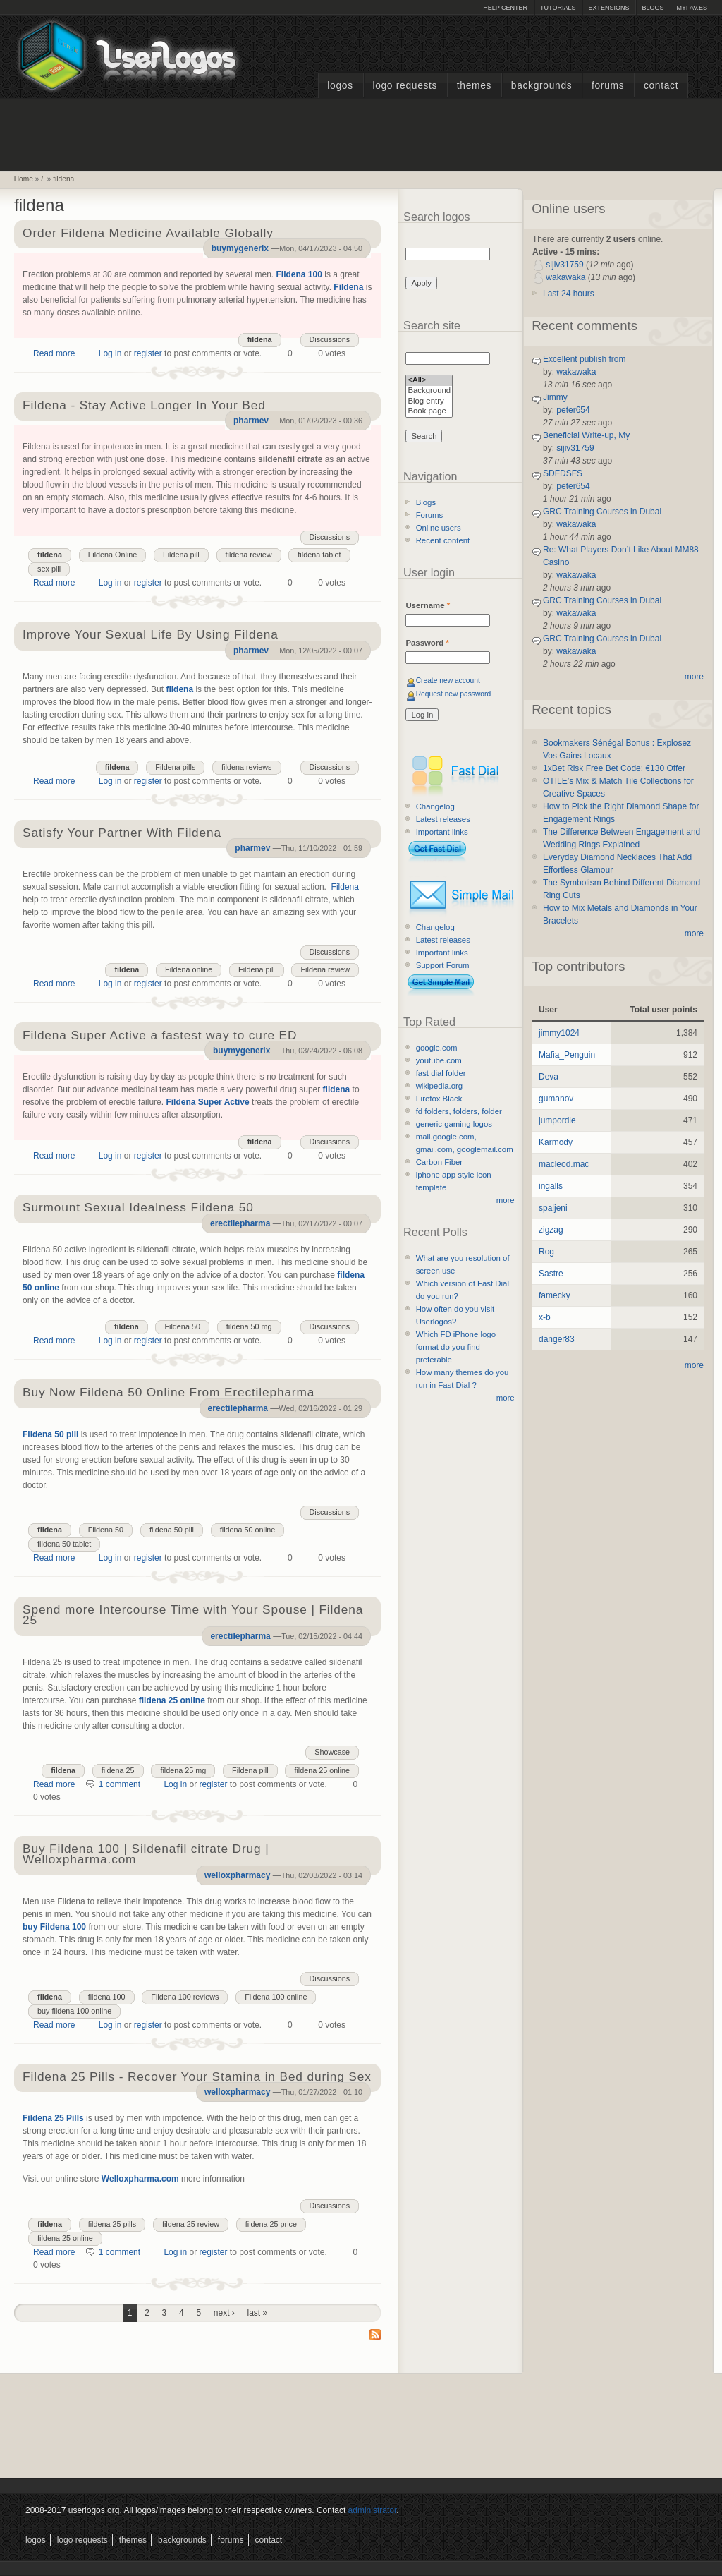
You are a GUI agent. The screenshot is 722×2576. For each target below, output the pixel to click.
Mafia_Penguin (567, 1055)
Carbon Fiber (439, 1162)
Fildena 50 (182, 1326)
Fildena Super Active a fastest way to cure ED (160, 1036)
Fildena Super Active (207, 1102)
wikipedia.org (439, 1086)
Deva (548, 1077)
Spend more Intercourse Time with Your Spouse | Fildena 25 (193, 1615)
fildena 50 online (248, 1529)
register (148, 353)
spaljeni (553, 1208)
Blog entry (429, 402)
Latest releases (443, 819)
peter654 (572, 410)
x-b (545, 1317)
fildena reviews (246, 767)
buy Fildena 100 (54, 1927)
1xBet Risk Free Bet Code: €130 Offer (614, 768)
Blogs (652, 7)
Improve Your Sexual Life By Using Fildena (151, 635)
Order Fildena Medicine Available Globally (148, 234)
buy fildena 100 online (74, 2011)
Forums (608, 85)
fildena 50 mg (249, 1326)
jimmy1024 (559, 1033)
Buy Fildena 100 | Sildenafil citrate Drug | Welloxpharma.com (146, 1855)
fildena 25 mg (183, 1770)
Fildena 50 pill (50, 1434)
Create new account (448, 680)
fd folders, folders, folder (459, 1111)
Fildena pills (175, 767)
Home (23, 179)
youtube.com (439, 1060)
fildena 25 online (172, 1700)
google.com (437, 1048)
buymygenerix (240, 248)
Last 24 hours (568, 293)
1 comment (119, 1784)
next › (224, 2313)
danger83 (557, 1339)
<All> (429, 380)
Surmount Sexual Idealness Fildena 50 (138, 1208)
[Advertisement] (361, 133)
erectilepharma (240, 1223)
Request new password (453, 694)
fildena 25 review (190, 2224)
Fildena (348, 287)
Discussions (330, 339)
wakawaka (565, 277)
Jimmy (555, 397)
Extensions (608, 7)
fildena (63, 179)
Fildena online (188, 969)
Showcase (332, 1752)
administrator (372, 2510)
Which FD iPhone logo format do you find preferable (456, 1347)
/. (43, 179)
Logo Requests (404, 85)
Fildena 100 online (276, 1997)
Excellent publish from (584, 359)
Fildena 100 (299, 274)
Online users (438, 528)
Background (429, 391)
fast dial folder (441, 1073)
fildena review (249, 554)
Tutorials (557, 7)
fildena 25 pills (112, 2224)
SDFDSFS (562, 473)
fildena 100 (107, 1997)
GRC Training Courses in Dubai (602, 511)
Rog (546, 1252)
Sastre (551, 1273)
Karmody (556, 1142)
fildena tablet (319, 554)
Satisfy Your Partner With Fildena (122, 834)
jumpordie (557, 1120)
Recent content (443, 540)
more (505, 1200)
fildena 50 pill (171, 1529)
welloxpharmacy (237, 1875)
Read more (54, 353)
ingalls (551, 1186)
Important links (442, 832)
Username (427, 605)
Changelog (435, 806)
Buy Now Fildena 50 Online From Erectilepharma (168, 1393)
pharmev (251, 420)
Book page (429, 411)
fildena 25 (118, 1770)
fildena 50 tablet (64, 1544)
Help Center (505, 7)
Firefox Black (439, 1098)
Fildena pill (181, 554)
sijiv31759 (564, 265)
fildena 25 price (271, 2224)
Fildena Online (112, 554)
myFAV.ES (691, 7)
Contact (661, 85)
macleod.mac (564, 1164)
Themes (474, 85)
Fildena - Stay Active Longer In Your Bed (144, 406)
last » (257, 2313)
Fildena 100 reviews (185, 1997)
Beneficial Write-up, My (586, 435)
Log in (110, 353)
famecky (554, 1295)
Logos (340, 85)
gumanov (556, 1098)
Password (426, 643)
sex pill (49, 568)
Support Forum (443, 965)
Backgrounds (542, 85)
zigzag (551, 1230)
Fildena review (325, 969)
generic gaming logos (454, 1124)
